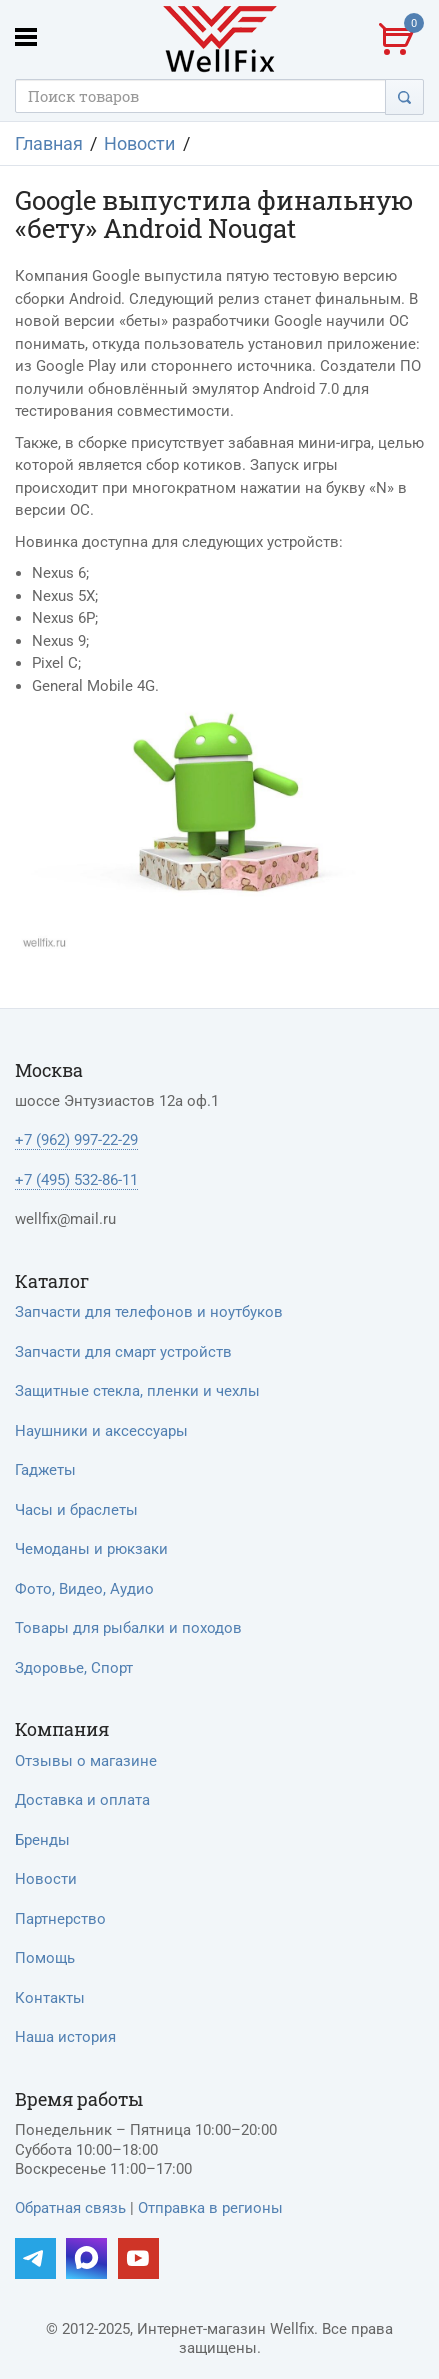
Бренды (42, 1840)
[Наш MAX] (86, 2258)
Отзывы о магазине (86, 1761)
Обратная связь (70, 2208)
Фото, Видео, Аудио (84, 1589)
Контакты (50, 1998)
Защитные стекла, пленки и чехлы (137, 1391)
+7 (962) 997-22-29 (76, 1140)
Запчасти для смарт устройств (123, 1352)
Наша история (65, 2037)
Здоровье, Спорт (74, 1668)
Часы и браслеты (76, 1510)
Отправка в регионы (210, 2208)
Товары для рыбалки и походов (128, 1628)
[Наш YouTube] (138, 2258)
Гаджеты (45, 1470)
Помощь (45, 1958)
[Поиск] (404, 96)
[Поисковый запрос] (200, 96)
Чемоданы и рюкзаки (91, 1549)
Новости (46, 1879)
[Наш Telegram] (35, 2258)
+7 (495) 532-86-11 (76, 1180)
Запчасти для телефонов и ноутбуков (149, 1312)
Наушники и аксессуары (101, 1431)
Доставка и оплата (82, 1800)
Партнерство (60, 1919)
